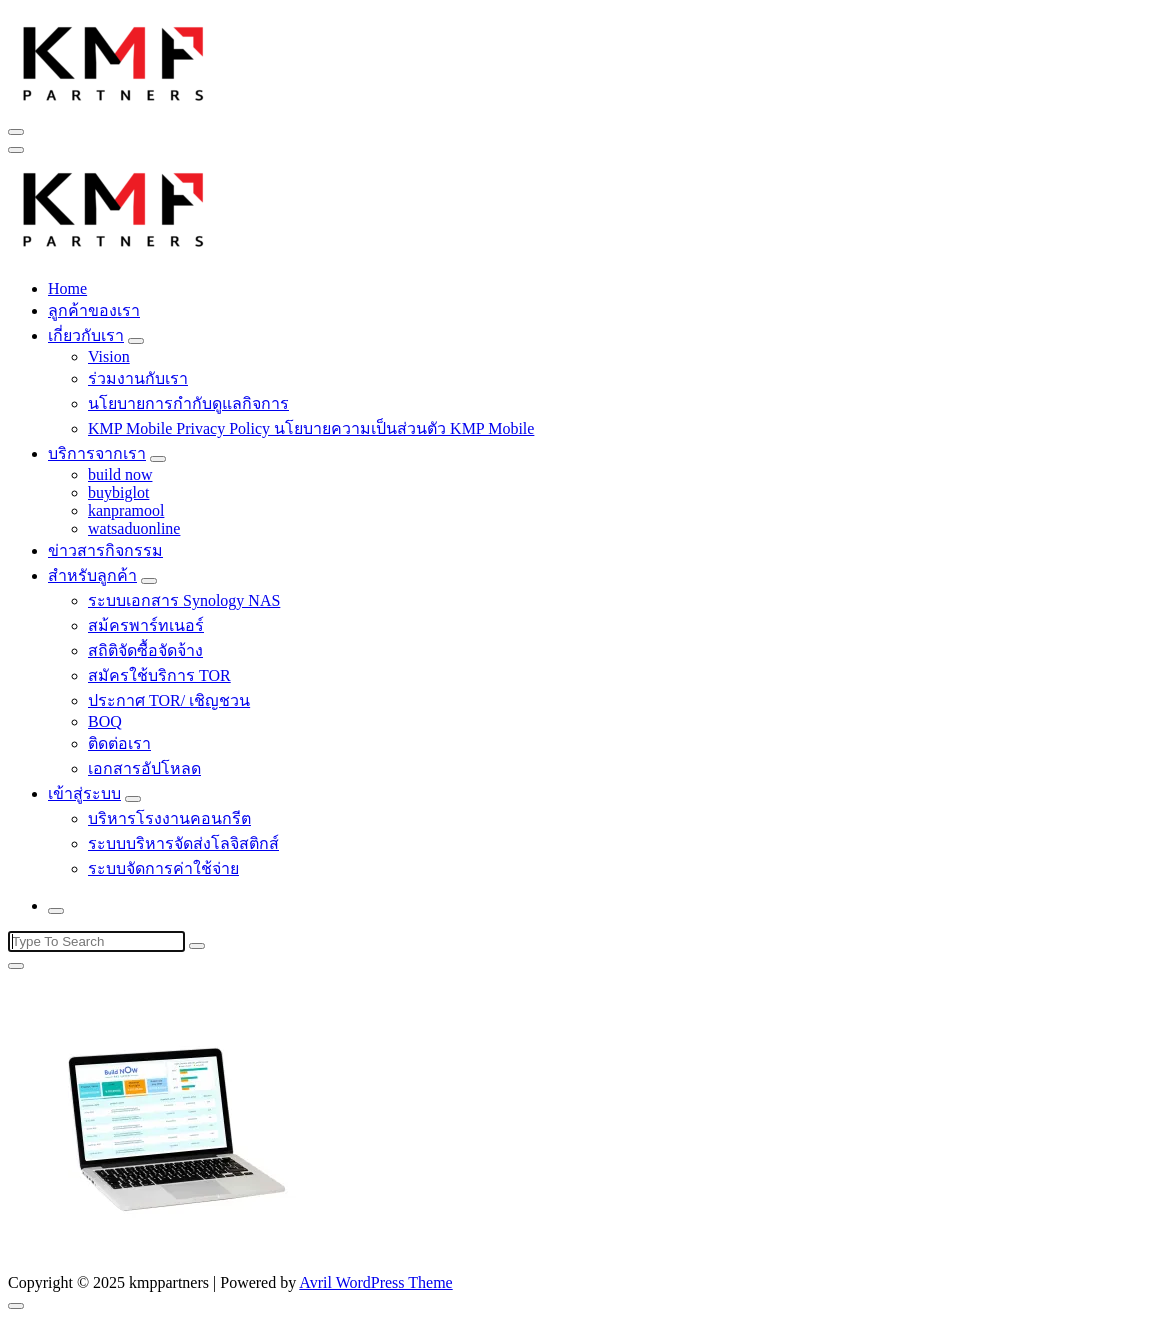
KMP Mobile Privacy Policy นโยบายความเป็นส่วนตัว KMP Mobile (311, 428)
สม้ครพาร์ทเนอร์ (146, 625)
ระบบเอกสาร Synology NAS (184, 600)
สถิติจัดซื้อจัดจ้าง (145, 650)
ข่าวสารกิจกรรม (105, 550)
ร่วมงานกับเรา (138, 378)
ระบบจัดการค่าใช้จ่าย (163, 868)
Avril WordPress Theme (375, 1282)
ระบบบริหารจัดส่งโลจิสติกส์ (183, 843)
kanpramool (126, 510)
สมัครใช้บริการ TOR (159, 675)
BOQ (105, 721)
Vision (109, 356)
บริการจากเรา (97, 453)
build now (120, 474)
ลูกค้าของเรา (94, 310)
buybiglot (118, 492)
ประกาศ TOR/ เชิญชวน (169, 700)
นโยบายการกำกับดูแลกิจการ (188, 403)
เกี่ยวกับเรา (86, 335)
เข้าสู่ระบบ (84, 793)
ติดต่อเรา (119, 743)
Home (67, 288)
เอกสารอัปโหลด (144, 768)
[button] (114, 61)
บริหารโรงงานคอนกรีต (169, 818)
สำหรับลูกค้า (92, 575)
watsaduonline (134, 528)
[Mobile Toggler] (136, 341)
